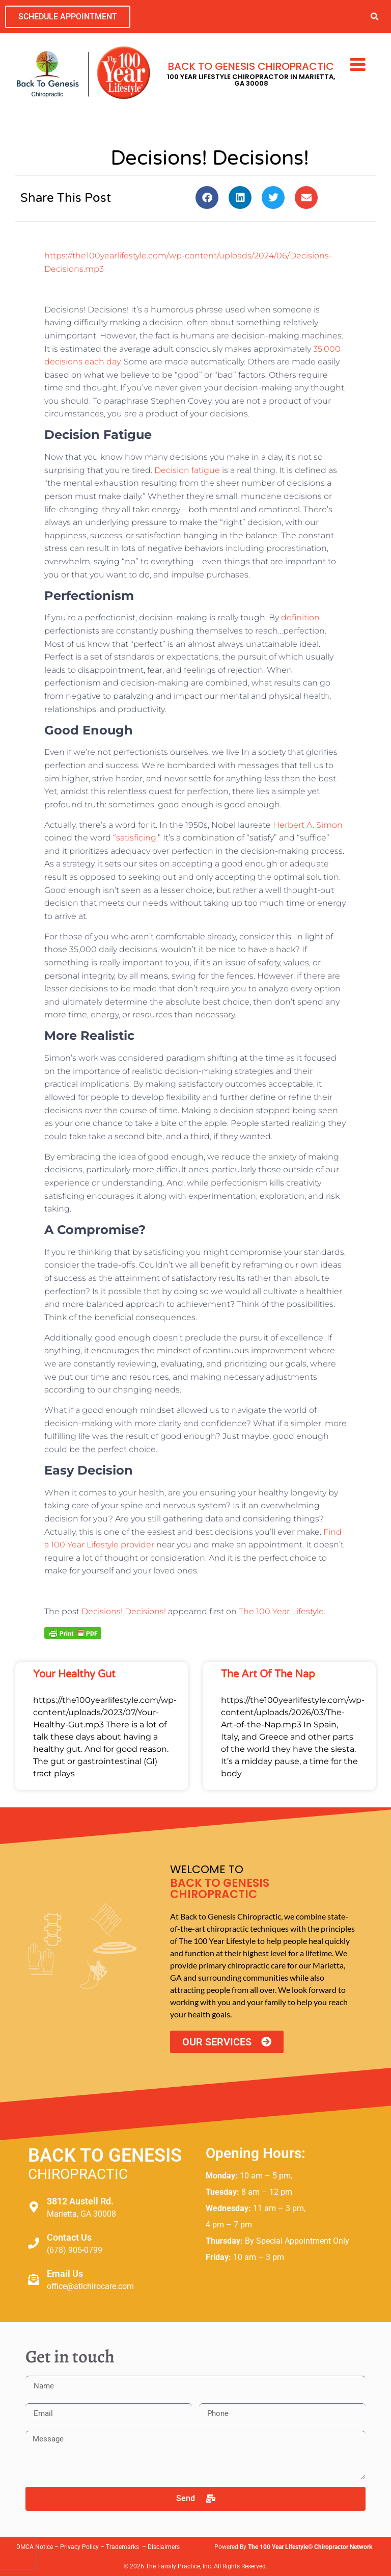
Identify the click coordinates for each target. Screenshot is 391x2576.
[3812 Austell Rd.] (33, 2207)
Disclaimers (164, 2547)
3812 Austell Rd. (80, 2201)
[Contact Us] (33, 2243)
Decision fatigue (187, 470)
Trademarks (123, 2547)
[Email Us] (33, 2279)
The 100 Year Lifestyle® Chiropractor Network (310, 2547)
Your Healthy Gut (74, 1674)
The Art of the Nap (268, 1674)
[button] (374, 16)
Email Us (65, 2273)
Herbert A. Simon (308, 825)
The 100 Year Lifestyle (281, 1611)
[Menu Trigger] (358, 63)
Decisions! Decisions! (123, 1611)
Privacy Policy (79, 2547)
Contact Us (69, 2237)
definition (300, 617)
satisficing (136, 838)
